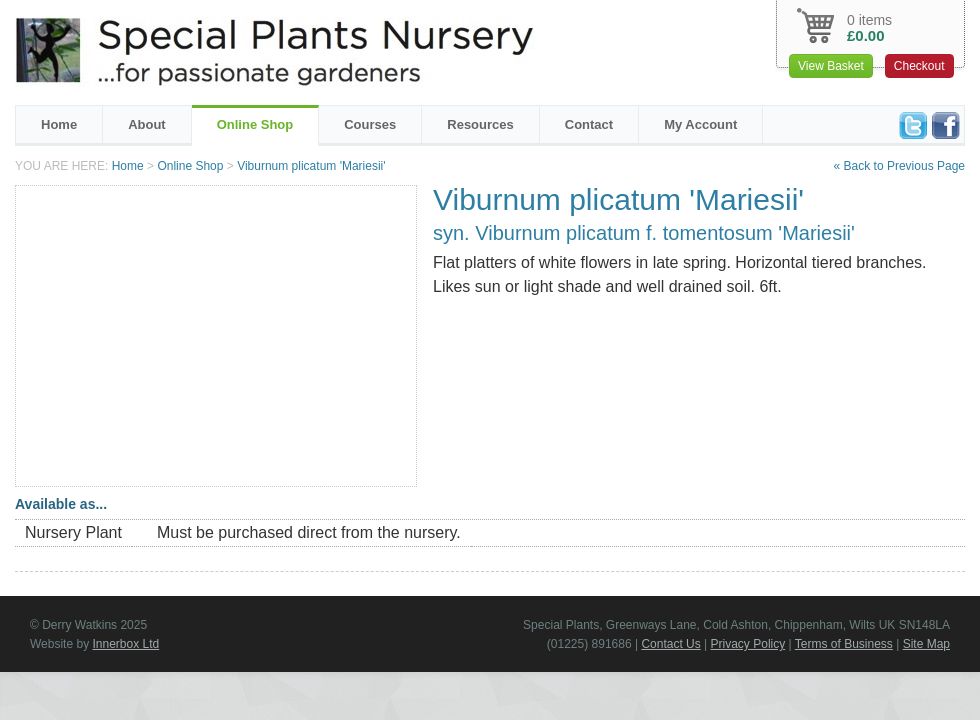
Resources (480, 124)
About (147, 124)
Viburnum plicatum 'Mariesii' (311, 166)
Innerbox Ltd (125, 644)
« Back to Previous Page (899, 166)
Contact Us (670, 644)
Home (59, 124)
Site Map (926, 644)
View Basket (831, 66)
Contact (589, 124)
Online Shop (255, 124)
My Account (700, 124)
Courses (370, 124)
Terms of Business (844, 644)
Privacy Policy (748, 644)
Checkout (919, 66)
